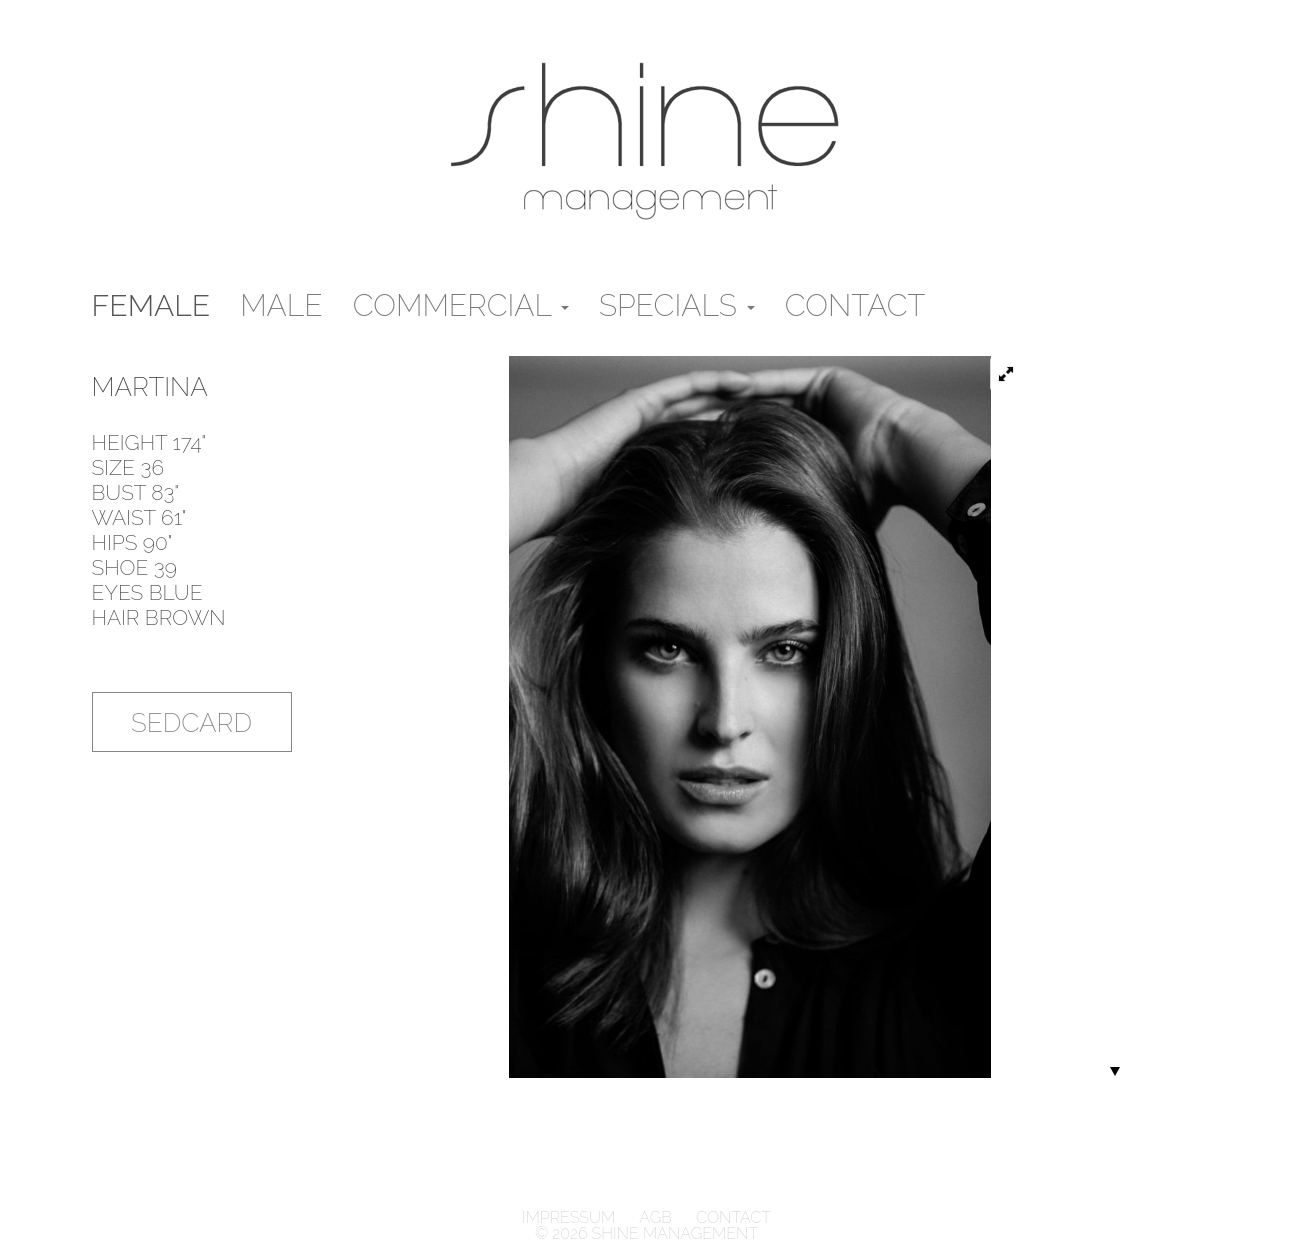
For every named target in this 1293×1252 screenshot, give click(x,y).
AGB (655, 1217)
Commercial (461, 305)
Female (151, 305)
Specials (677, 305)
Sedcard (191, 723)
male (281, 305)
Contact (855, 305)
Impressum (570, 1217)
